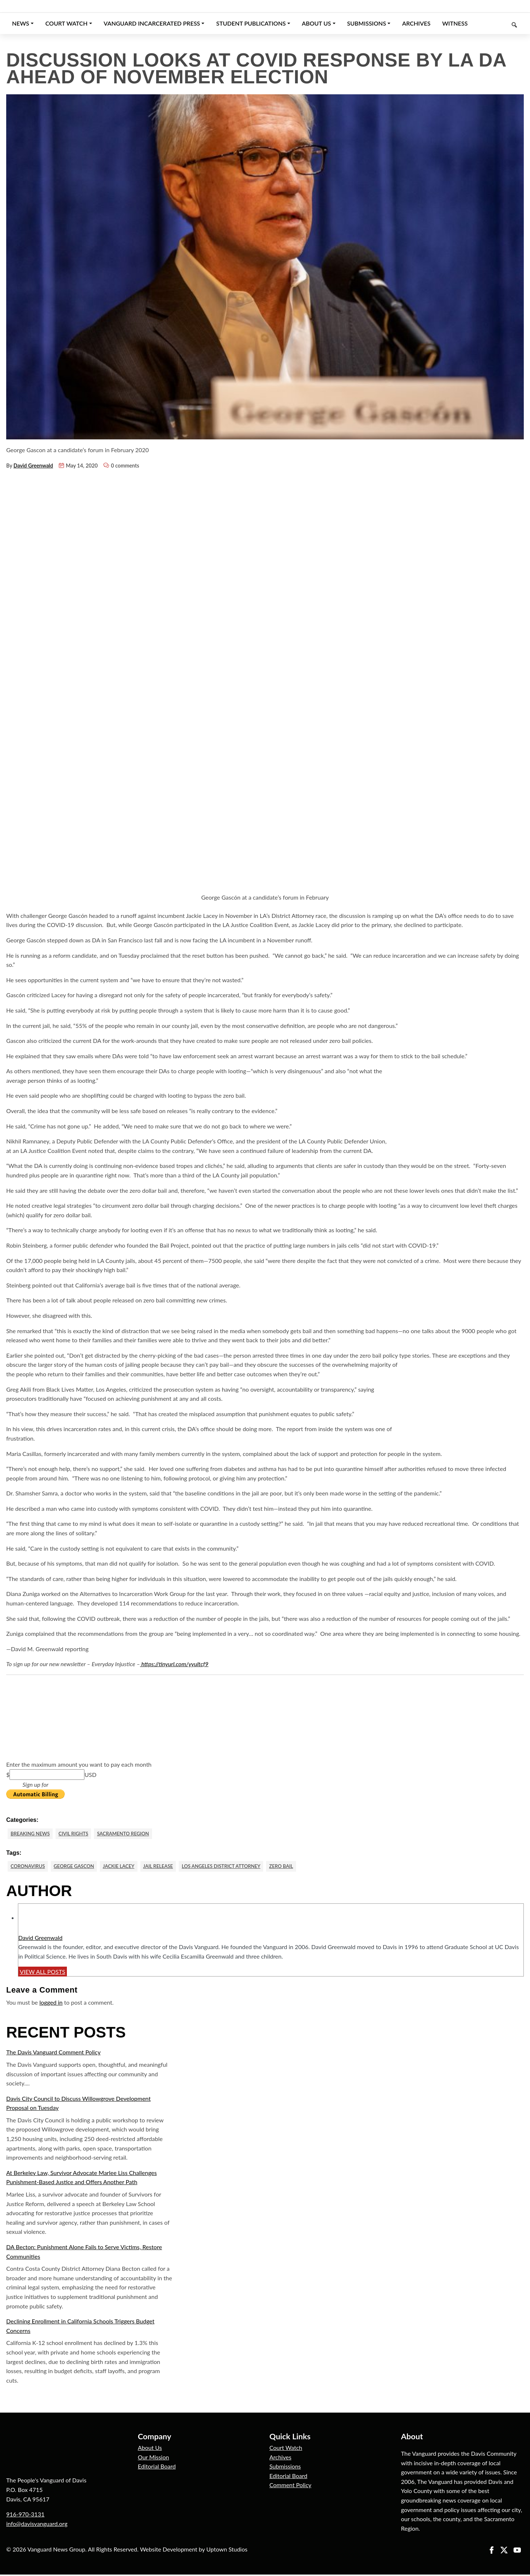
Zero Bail (301, 1867)
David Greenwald (33, 465)
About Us (150, 2449)
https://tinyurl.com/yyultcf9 (174, 1663)
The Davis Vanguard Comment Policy (53, 2053)
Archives (280, 2458)
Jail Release (168, 1867)
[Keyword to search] (498, 23)
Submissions (285, 2467)
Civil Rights (78, 1834)
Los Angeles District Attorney (236, 1867)
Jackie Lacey (126, 1867)
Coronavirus (29, 1867)
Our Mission (153, 2458)
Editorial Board (157, 2467)
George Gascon (79, 1867)
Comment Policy (290, 2486)
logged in (51, 2003)
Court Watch (285, 2449)
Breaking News (32, 1834)
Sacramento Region (131, 1834)
